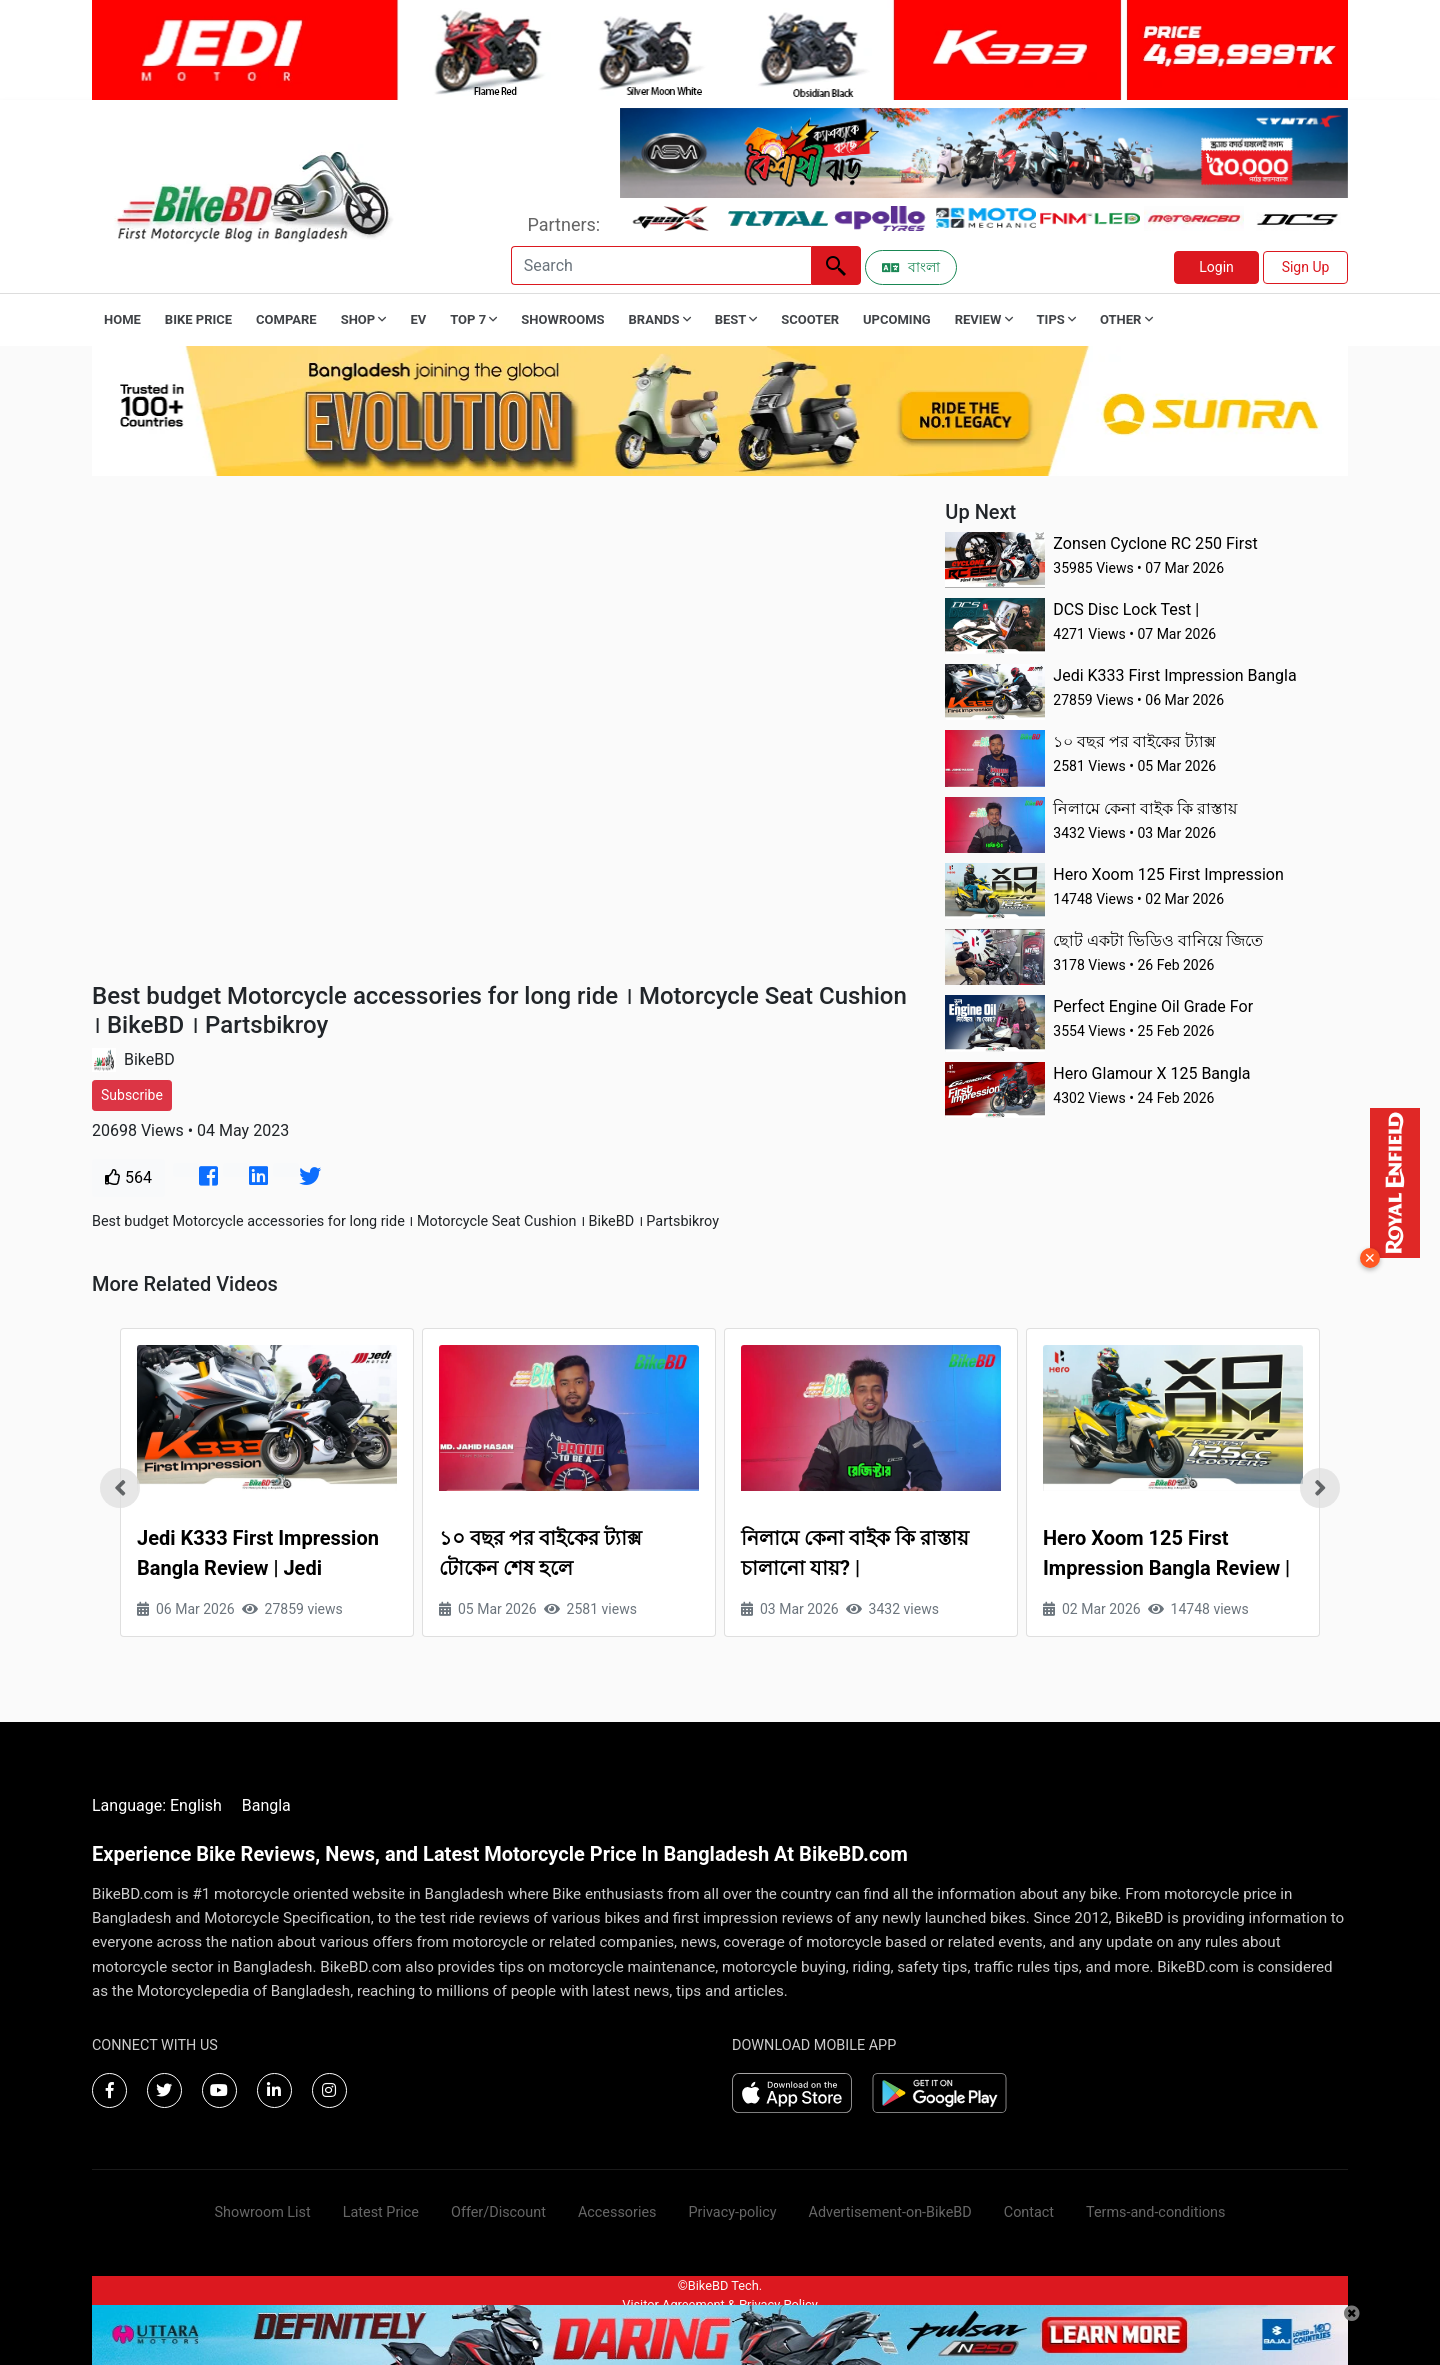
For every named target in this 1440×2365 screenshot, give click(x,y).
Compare (286, 319)
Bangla (266, 1805)
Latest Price (381, 2212)
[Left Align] (836, 265)
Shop (364, 319)
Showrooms (562, 319)
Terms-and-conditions (1155, 2212)
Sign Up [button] (1306, 267)
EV (418, 319)
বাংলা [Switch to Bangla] (911, 267)
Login (1216, 267)
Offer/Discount (498, 2212)
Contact (1029, 2212)
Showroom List (263, 2212)
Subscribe (132, 1095)
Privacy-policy (732, 2212)
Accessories (617, 2212)
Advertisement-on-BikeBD (890, 2212)
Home (122, 319)
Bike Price (198, 319)
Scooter (810, 319)
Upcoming (897, 319)
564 (128, 1177)
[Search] (661, 265)
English (196, 1805)
